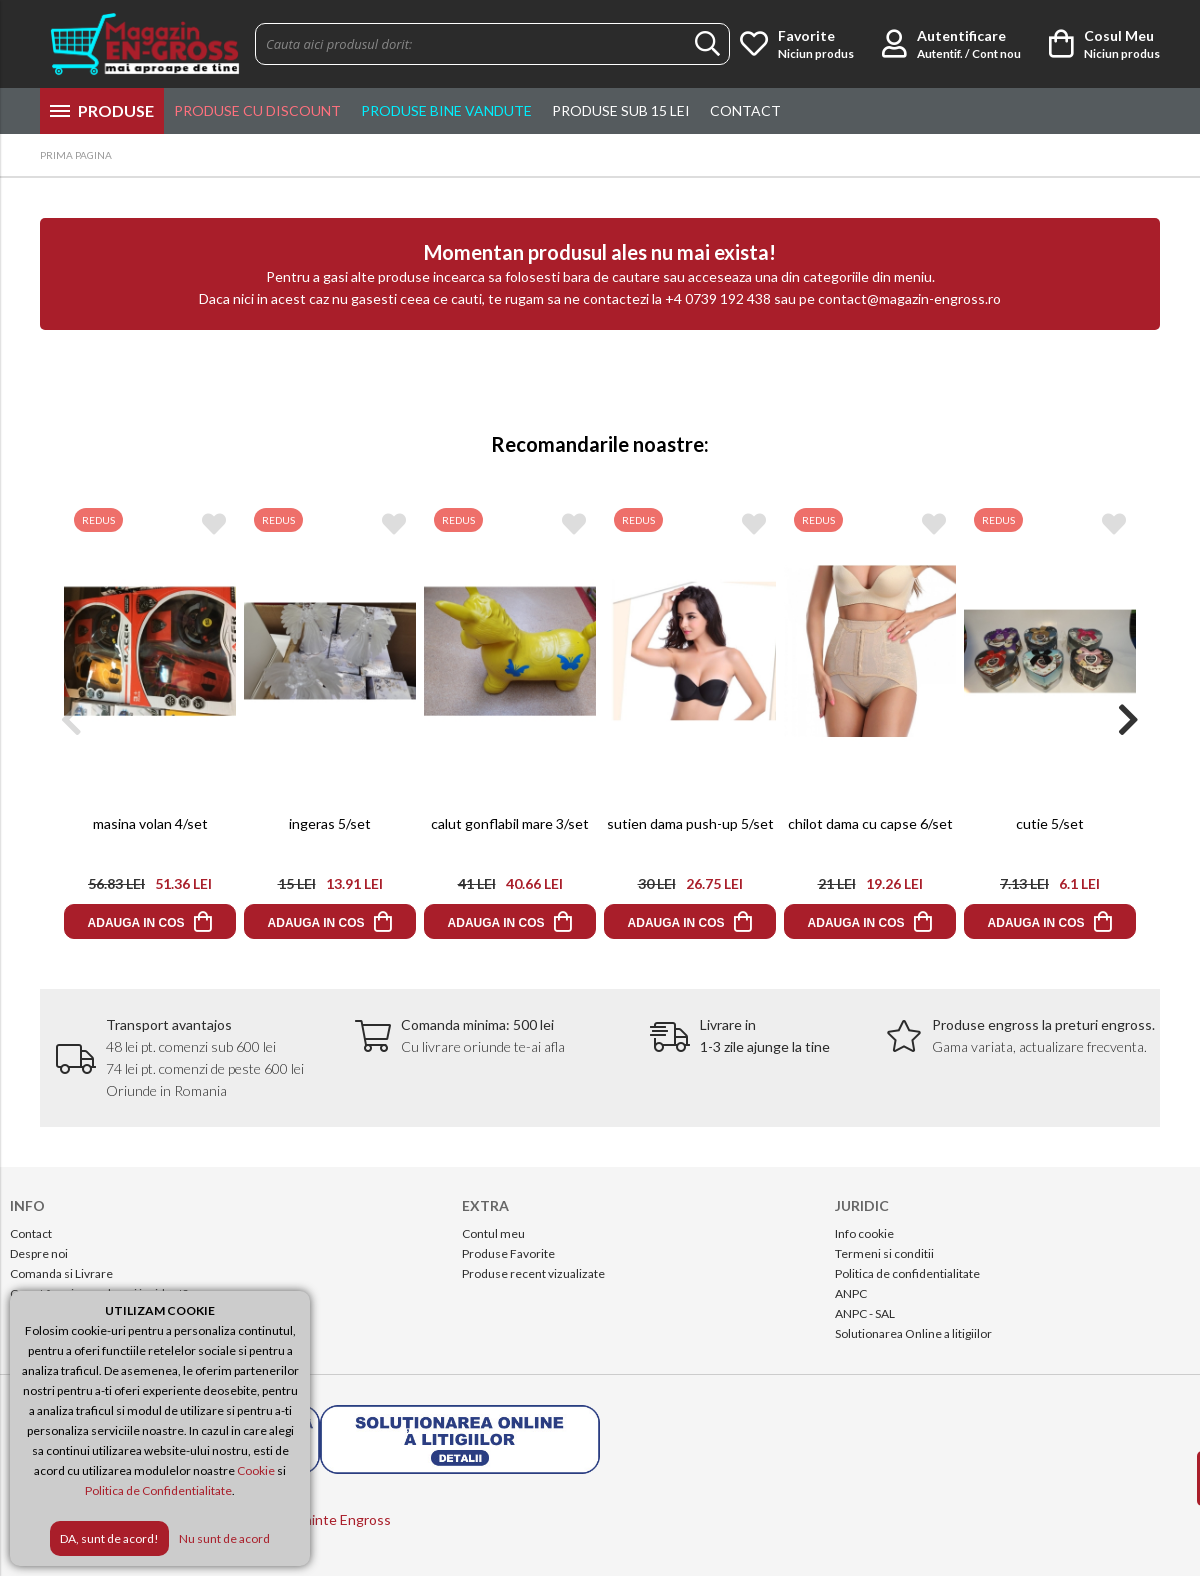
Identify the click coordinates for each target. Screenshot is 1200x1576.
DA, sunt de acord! (109, 1538)
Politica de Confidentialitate (158, 1490)
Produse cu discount (257, 110)
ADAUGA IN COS (136, 923)
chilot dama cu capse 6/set (870, 823)
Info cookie (864, 1233)
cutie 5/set (1050, 823)
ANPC (851, 1293)
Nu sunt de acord (224, 1538)
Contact (745, 110)
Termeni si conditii (884, 1253)
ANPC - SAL (865, 1313)
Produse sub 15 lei (621, 110)
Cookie (256, 1470)
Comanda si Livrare (61, 1273)
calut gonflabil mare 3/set (510, 823)
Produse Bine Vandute (446, 110)
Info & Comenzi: (1024, 156)
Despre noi (39, 1253)
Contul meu (493, 1233)
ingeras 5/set (330, 823)
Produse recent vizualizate (533, 1273)
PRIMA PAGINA (76, 155)
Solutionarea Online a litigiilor (913, 1333)
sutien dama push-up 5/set (690, 823)
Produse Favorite (508, 1253)
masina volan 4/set (150, 823)
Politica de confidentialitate (907, 1273)
